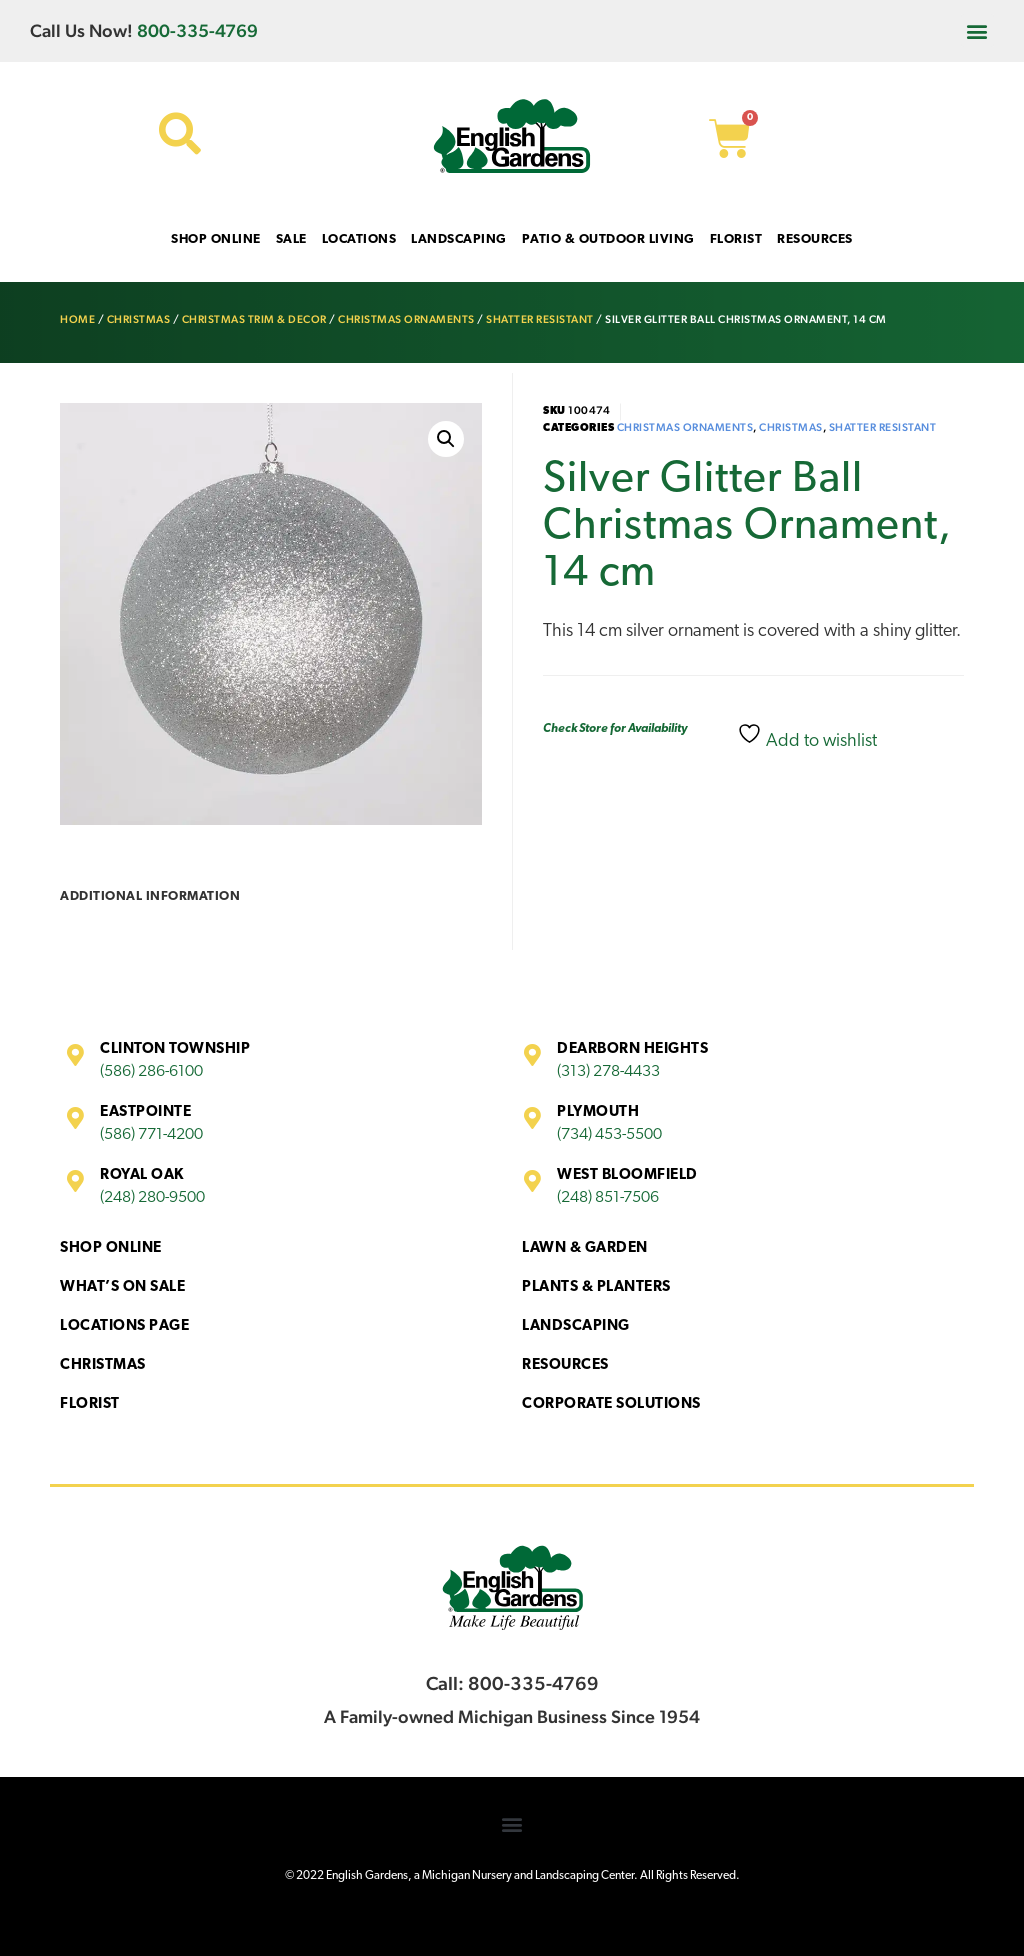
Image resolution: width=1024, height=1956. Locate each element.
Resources (565, 1365)
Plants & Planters (596, 1287)
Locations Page (124, 1326)
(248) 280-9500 (152, 1198)
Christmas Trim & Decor (254, 319)
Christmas (139, 319)
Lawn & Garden (585, 1248)
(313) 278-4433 (608, 1072)
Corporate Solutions (611, 1404)
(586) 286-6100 (151, 1072)
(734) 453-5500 (609, 1135)
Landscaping (576, 1326)
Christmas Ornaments (406, 319)
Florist (90, 1404)
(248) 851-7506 (608, 1198)
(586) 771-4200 (151, 1135)
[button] (977, 30)
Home (77, 319)
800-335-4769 (197, 30)
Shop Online (111, 1248)
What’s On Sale (122, 1287)
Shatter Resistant (540, 319)
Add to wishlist (807, 736)
